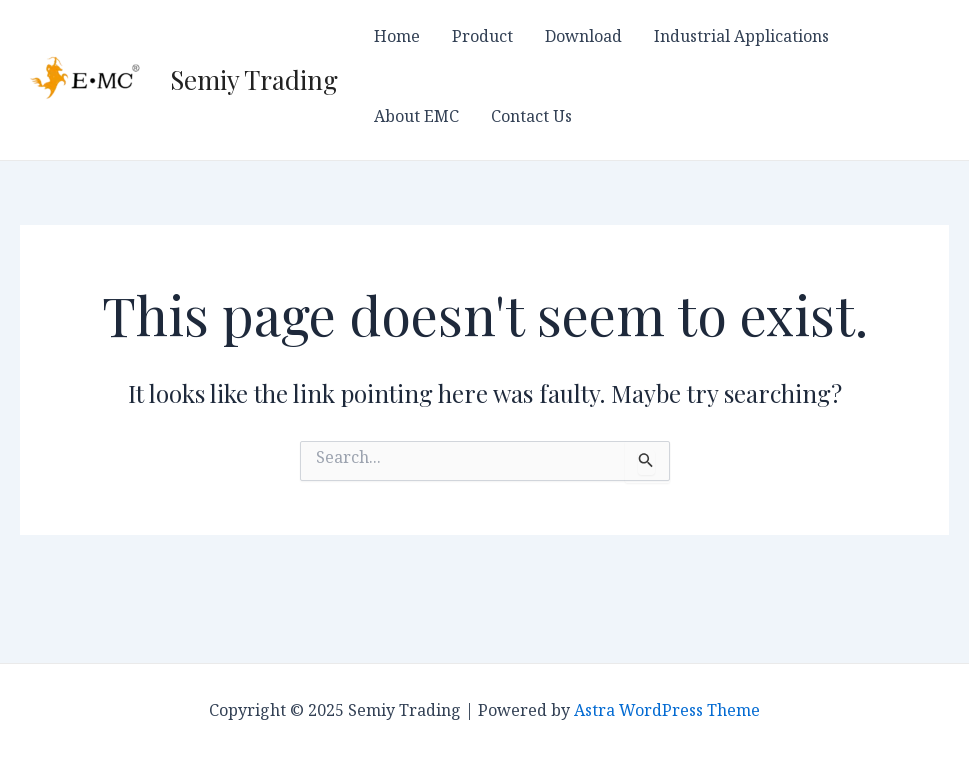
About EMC (416, 120)
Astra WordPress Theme (667, 714)
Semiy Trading (254, 79)
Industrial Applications (741, 40)
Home (397, 40)
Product (482, 40)
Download (583, 40)
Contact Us (531, 120)
